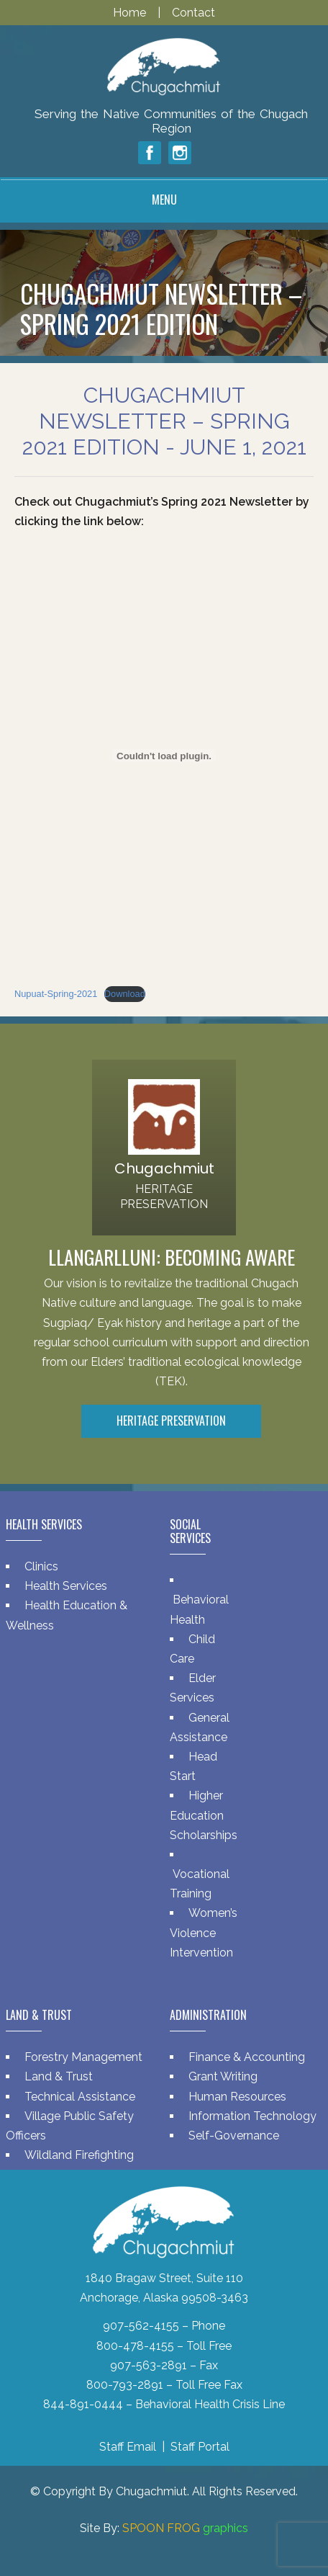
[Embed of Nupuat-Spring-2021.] (164, 756)
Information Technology (252, 2116)
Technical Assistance (79, 2096)
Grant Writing (223, 2076)
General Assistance (199, 1727)
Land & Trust (58, 2076)
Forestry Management (83, 2057)
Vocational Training (199, 1883)
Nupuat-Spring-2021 (55, 993)
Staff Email (127, 2447)
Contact (193, 12)
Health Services (65, 1586)
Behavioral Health (199, 1609)
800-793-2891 (124, 2385)
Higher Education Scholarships (203, 1815)
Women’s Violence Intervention (203, 1932)
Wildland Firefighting (79, 2155)
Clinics (41, 1566)
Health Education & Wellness (66, 1615)
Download (124, 993)
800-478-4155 (135, 2346)
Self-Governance (233, 2135)
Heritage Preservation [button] (171, 1420)
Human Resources (237, 2096)
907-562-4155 (141, 2326)
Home (131, 12)
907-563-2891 (148, 2365)
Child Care (192, 1648)
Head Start (193, 1766)
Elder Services (193, 1687)
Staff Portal (199, 2447)
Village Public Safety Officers (70, 2125)
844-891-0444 (83, 2404)
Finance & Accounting (246, 2057)
